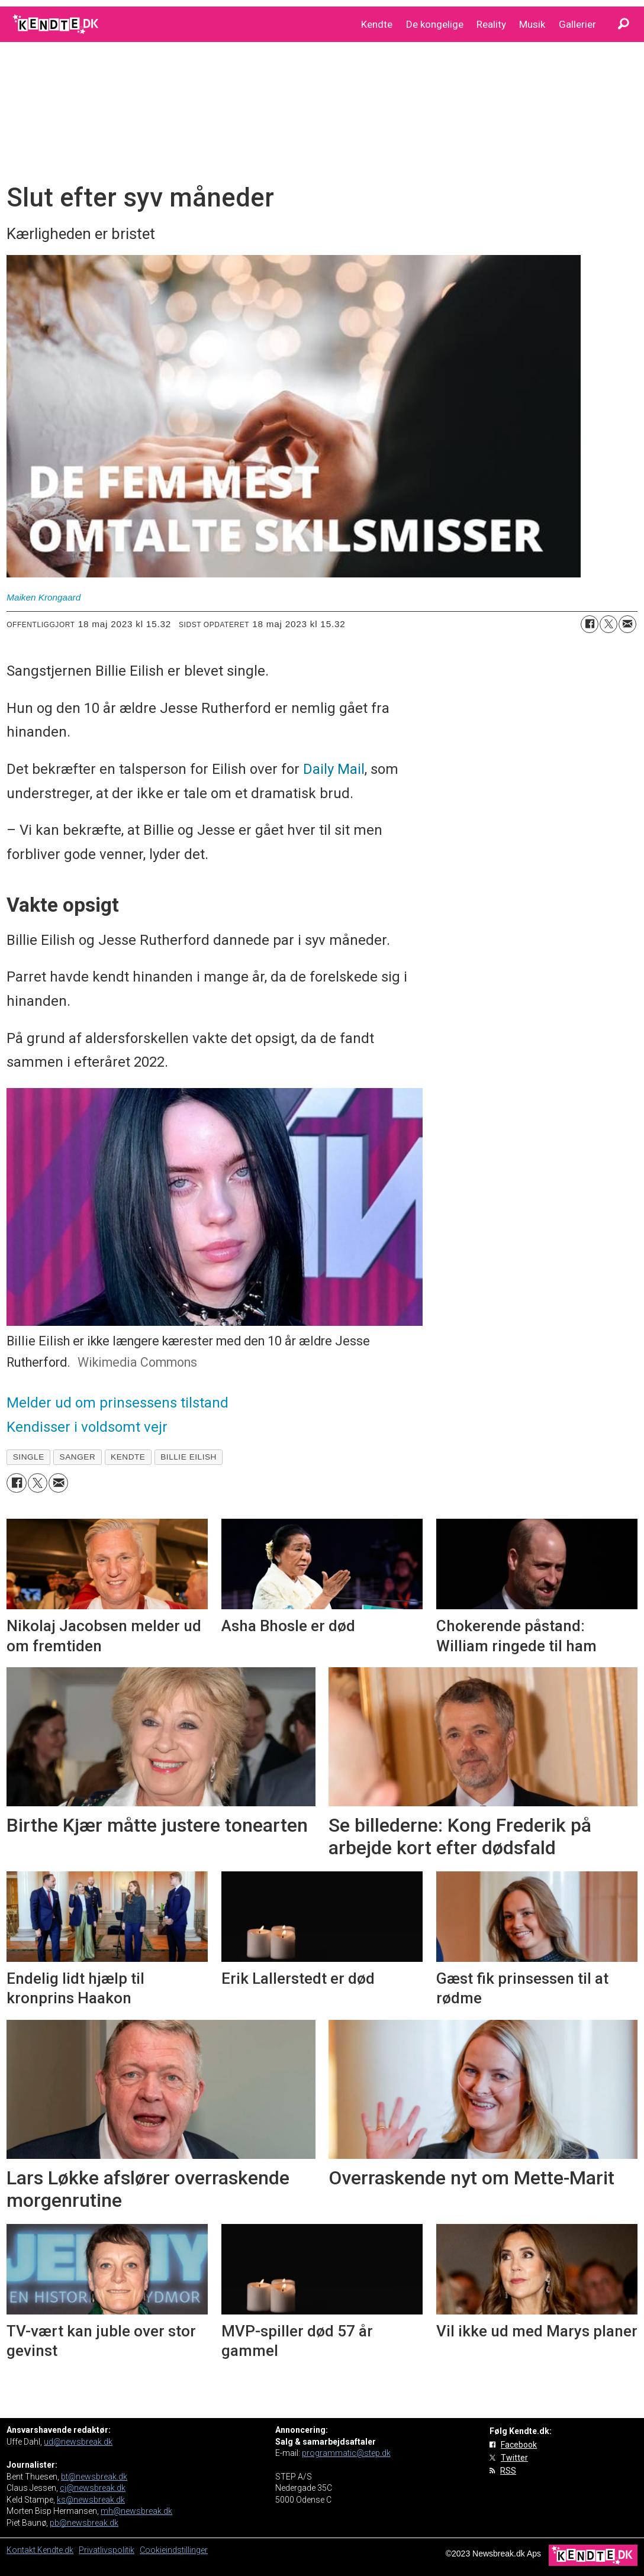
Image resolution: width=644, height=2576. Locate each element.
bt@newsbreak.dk (94, 2476)
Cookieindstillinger (174, 2550)
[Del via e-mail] (627, 624)
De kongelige (434, 24)
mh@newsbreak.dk (136, 2511)
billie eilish (188, 1456)
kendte (128, 1456)
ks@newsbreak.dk (91, 2499)
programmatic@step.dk (346, 2453)
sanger (78, 1456)
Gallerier (577, 24)
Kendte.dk (55, 2550)
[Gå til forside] (56, 24)
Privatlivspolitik (106, 2550)
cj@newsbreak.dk (92, 2488)
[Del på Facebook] (589, 624)
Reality (491, 24)
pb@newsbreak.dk (84, 2522)
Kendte (376, 24)
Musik (532, 24)
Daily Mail (334, 769)
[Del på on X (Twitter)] (608, 624)
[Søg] (623, 24)
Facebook (519, 2444)
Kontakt (22, 2550)
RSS (508, 2470)
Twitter (514, 2457)
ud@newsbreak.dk (78, 2441)
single (28, 1456)
